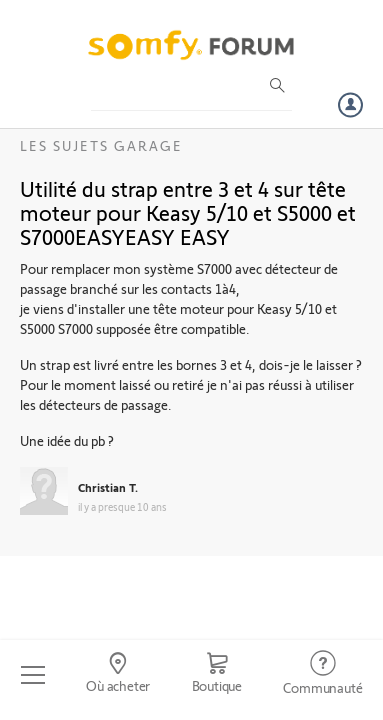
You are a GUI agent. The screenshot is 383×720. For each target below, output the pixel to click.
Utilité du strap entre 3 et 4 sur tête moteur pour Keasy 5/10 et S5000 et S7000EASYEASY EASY (188, 212)
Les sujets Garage (101, 145)
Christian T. (108, 487)
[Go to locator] (117, 675)
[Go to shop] (217, 675)
